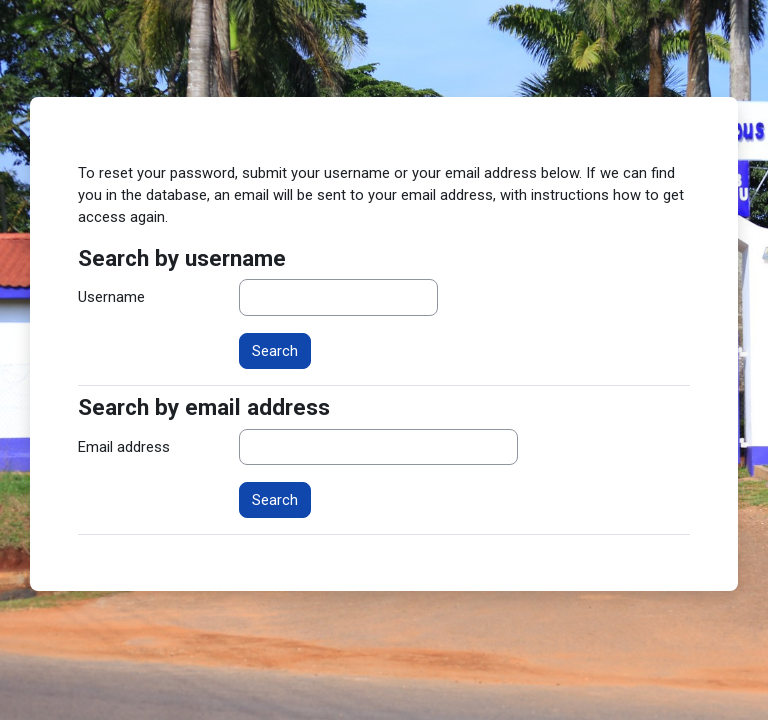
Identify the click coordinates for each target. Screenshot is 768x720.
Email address (124, 447)
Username (111, 297)
